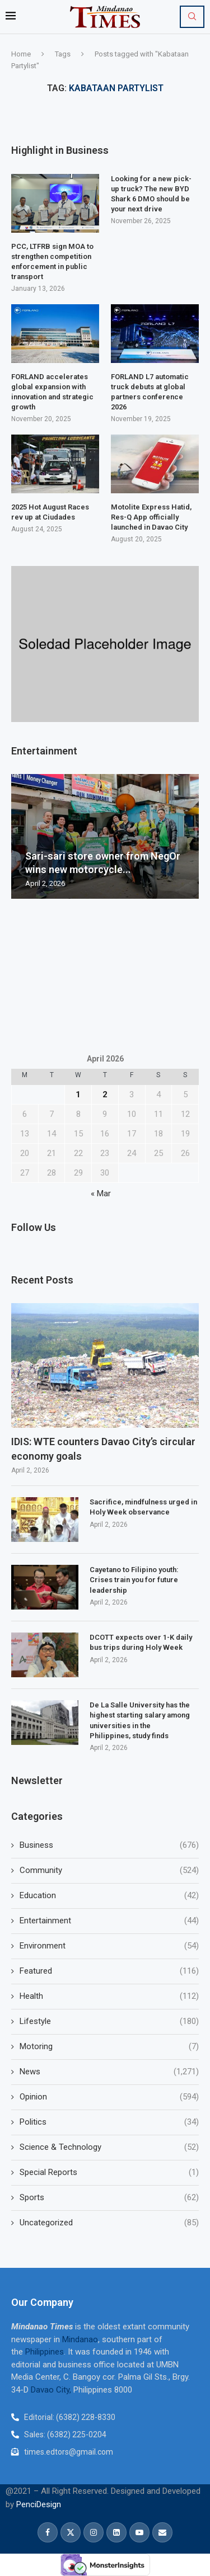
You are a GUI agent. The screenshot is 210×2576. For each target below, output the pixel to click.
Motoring (109, 2047)
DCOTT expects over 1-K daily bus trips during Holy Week (141, 1642)
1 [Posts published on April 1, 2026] (78, 1094)
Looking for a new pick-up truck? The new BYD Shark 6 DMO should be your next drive (151, 194)
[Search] (192, 17)
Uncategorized (109, 2223)
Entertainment (109, 1921)
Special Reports (109, 2172)
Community (109, 1870)
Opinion (109, 2097)
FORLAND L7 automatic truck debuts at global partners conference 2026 (150, 392)
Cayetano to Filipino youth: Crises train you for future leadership (134, 1579)
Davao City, (52, 2390)
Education (109, 1896)
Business (109, 1845)
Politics (109, 2122)
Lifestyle (109, 2021)
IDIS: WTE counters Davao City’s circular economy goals (103, 1448)
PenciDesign (38, 2504)
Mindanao (80, 2339)
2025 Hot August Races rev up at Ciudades (50, 512)
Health (109, 1996)
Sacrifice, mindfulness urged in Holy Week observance (143, 1507)
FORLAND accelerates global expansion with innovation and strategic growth (52, 392)
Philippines (44, 2352)
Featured (109, 1971)
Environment (109, 1946)
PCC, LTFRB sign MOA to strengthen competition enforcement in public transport (52, 261)
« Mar (101, 1193)
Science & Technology (109, 2147)
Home (21, 54)
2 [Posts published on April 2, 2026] (105, 1094)
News (109, 2072)
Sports (109, 2198)
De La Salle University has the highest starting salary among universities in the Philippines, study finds (140, 1720)
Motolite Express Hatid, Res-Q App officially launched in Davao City (151, 517)
